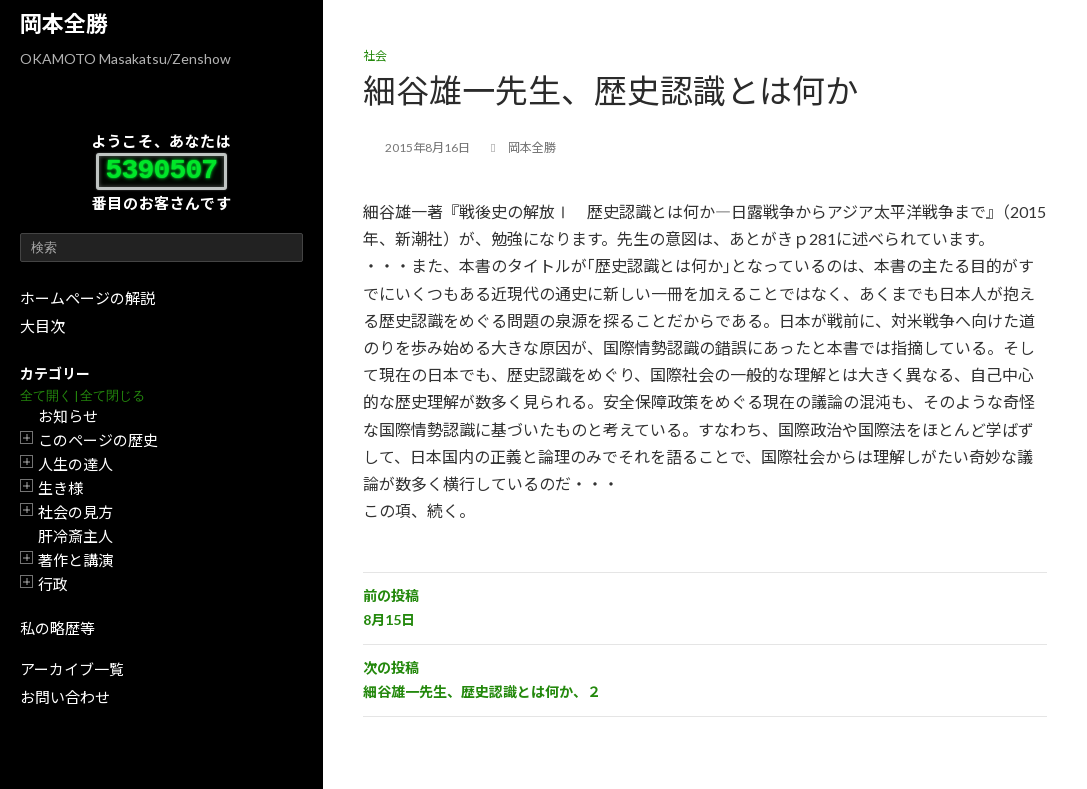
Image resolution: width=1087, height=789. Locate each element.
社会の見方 (75, 512)
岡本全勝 (64, 23)
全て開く (46, 395)
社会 (375, 55)
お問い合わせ (65, 697)
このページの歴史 (98, 440)
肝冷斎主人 (75, 536)
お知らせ (68, 416)
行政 (53, 584)
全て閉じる (112, 395)
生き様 (60, 488)
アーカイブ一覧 (72, 669)
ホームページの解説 (87, 298)
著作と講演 (75, 560)
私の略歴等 (57, 628)
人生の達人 (75, 464)
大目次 (42, 326)
